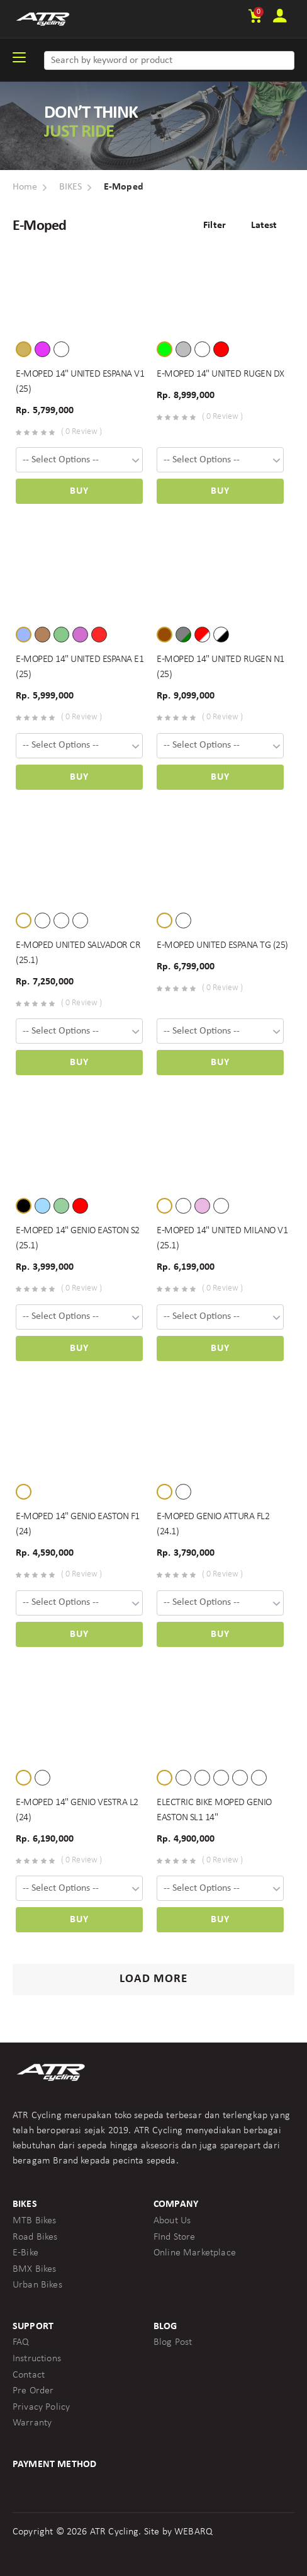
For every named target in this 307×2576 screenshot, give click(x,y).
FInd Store (175, 2237)
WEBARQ (193, 2532)
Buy (79, 491)
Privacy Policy (41, 2407)
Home (25, 187)
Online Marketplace (195, 2253)
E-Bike (25, 2253)
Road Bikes (35, 2237)
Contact (29, 2375)
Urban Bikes (37, 2285)
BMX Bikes (34, 2269)
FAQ (21, 2342)
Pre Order (33, 2391)
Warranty (32, 2423)
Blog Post (173, 2342)
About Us (172, 2221)
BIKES (70, 187)
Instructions (37, 2359)
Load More (153, 1979)
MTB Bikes (34, 2221)
